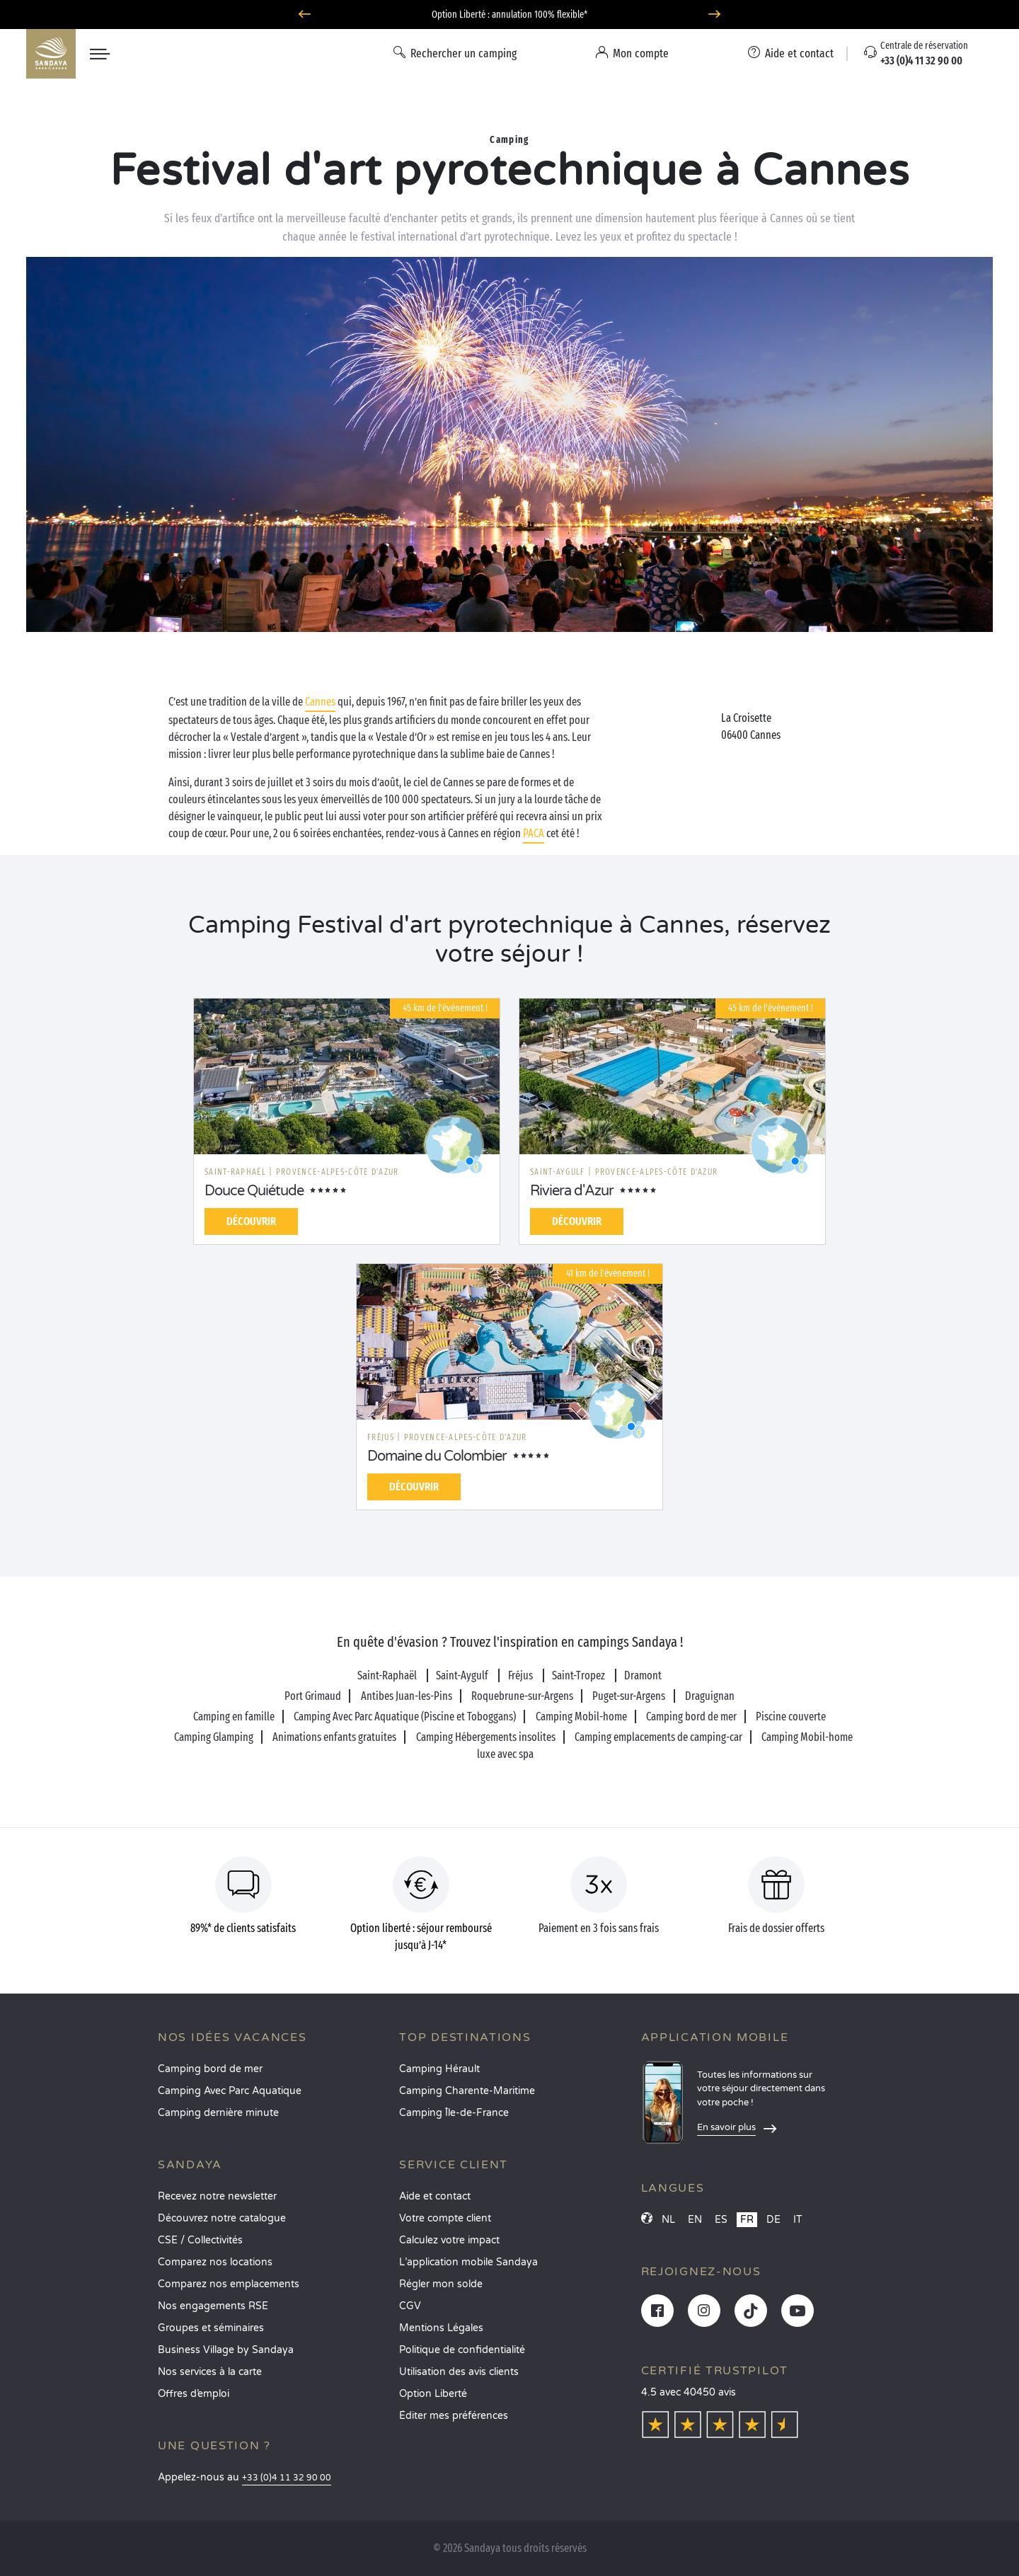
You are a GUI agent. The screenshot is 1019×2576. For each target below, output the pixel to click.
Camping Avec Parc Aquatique (229, 2091)
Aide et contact (435, 2196)
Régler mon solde (441, 2284)
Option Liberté (433, 2394)
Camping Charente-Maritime (467, 2091)
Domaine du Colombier (437, 1456)
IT (797, 2220)
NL (668, 2220)
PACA (533, 833)
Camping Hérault (439, 2069)
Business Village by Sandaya (226, 2350)
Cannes (320, 701)
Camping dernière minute (218, 2113)
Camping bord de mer (210, 2069)
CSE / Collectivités (200, 2240)
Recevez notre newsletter (217, 2196)
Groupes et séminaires (211, 2328)
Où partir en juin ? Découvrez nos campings (510, 14)
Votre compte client (445, 2218)
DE (773, 2220)
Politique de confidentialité (462, 2350)
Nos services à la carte (210, 2372)
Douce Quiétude (254, 1191)
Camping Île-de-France (454, 2113)
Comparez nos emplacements (228, 2284)
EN (695, 2220)
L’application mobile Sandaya (468, 2262)
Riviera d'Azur (572, 1191)
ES (721, 2220)
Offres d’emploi (193, 2394)
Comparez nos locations (215, 2262)
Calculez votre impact (449, 2240)
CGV (410, 2306)
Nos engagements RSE (213, 2306)
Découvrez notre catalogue (222, 2218)
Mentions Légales (441, 2328)
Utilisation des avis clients (459, 2372)
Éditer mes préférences (453, 2416)
